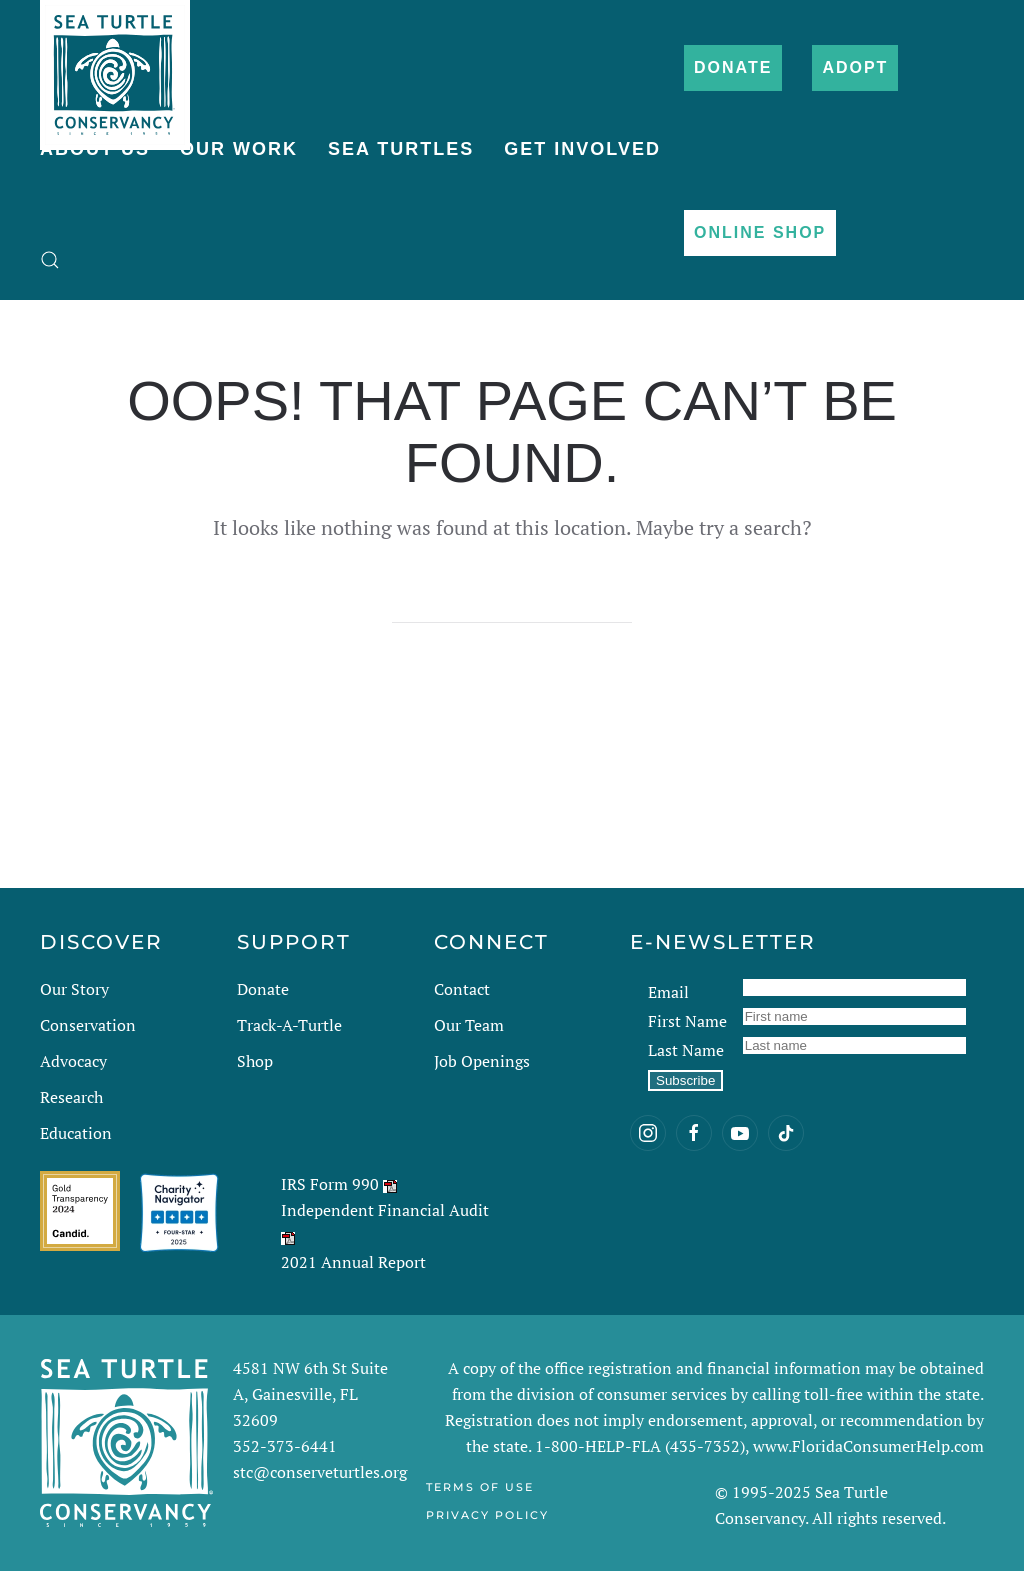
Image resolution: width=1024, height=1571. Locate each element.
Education (76, 1133)
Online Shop (760, 232)
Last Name (686, 1050)
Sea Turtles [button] (401, 149)
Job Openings (482, 1061)
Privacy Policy (487, 1515)
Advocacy (73, 1061)
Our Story (74, 989)
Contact (462, 989)
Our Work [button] (239, 149)
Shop (255, 1061)
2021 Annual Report (353, 1262)
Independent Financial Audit (385, 1210)
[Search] (512, 603)
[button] (50, 260)
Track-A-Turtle (289, 1025)
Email (668, 992)
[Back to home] (115, 65)
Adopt (855, 67)
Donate (733, 67)
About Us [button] (95, 149)
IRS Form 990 (330, 1184)
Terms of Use (480, 1487)
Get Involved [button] (582, 149)
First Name (687, 1021)
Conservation (88, 1025)
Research (71, 1097)
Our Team (469, 1025)
